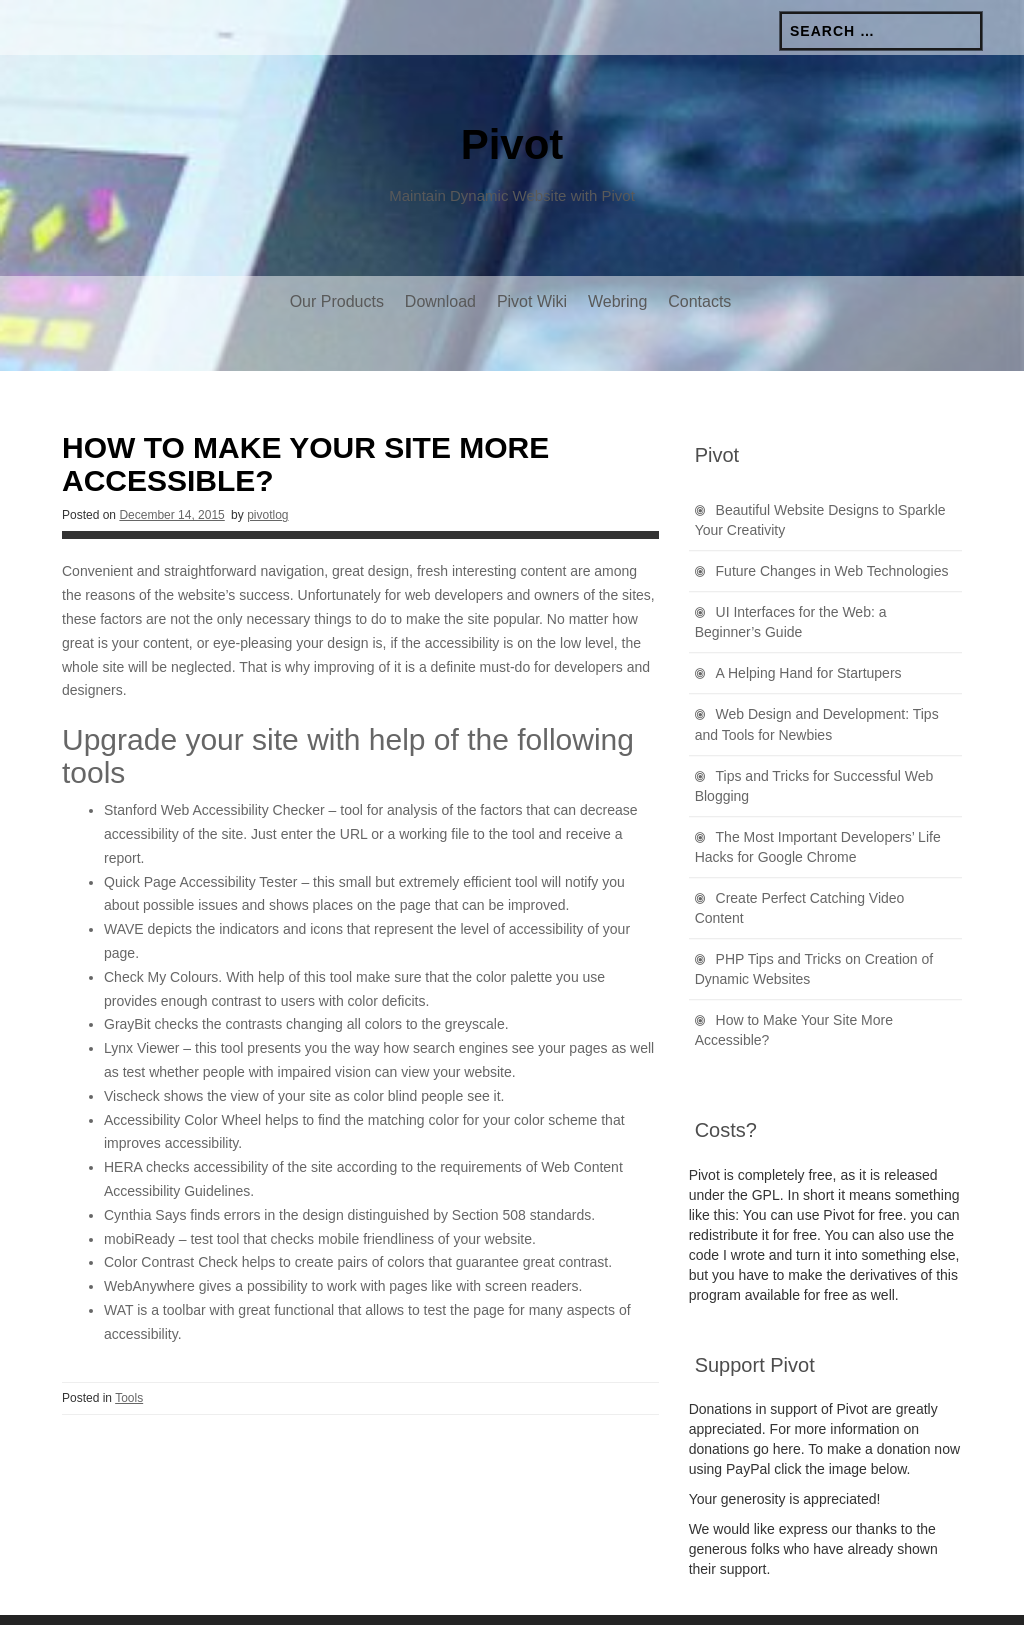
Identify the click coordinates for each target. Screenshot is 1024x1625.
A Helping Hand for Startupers (809, 631)
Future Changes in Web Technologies (832, 529)
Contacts (699, 301)
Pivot (512, 144)
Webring (617, 301)
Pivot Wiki (532, 301)
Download (440, 301)
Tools (129, 1356)
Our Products (337, 301)
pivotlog (267, 473)
